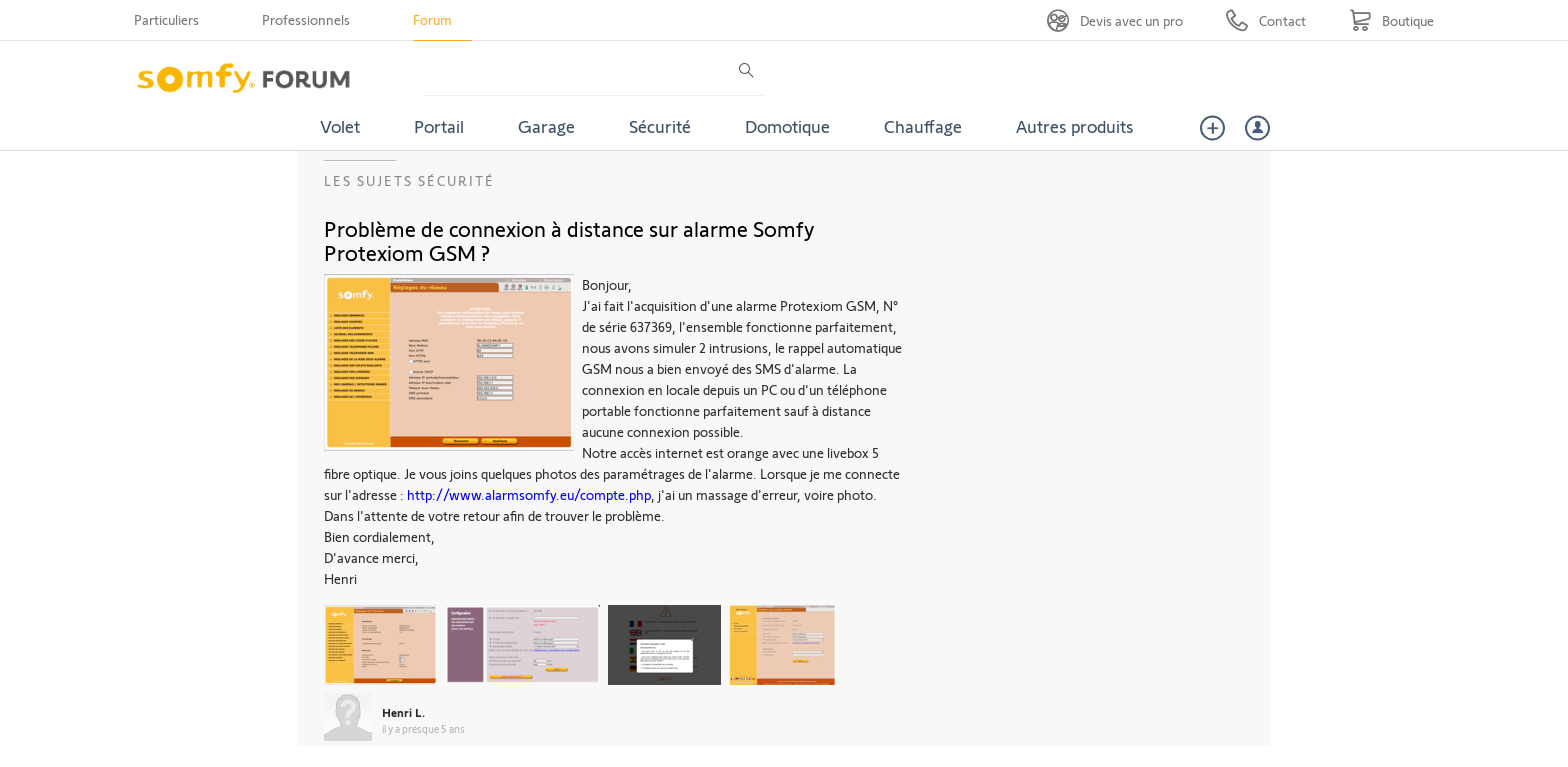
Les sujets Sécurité (409, 180)
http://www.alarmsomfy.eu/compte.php (529, 494)
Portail (439, 126)
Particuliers (166, 19)
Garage (546, 126)
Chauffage (923, 126)
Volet (340, 126)
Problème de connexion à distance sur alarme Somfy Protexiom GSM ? (569, 240)
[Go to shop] (1391, 20)
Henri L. (403, 712)
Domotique (787, 126)
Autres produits (1075, 126)
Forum (432, 19)
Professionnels (306, 19)
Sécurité (660, 126)
